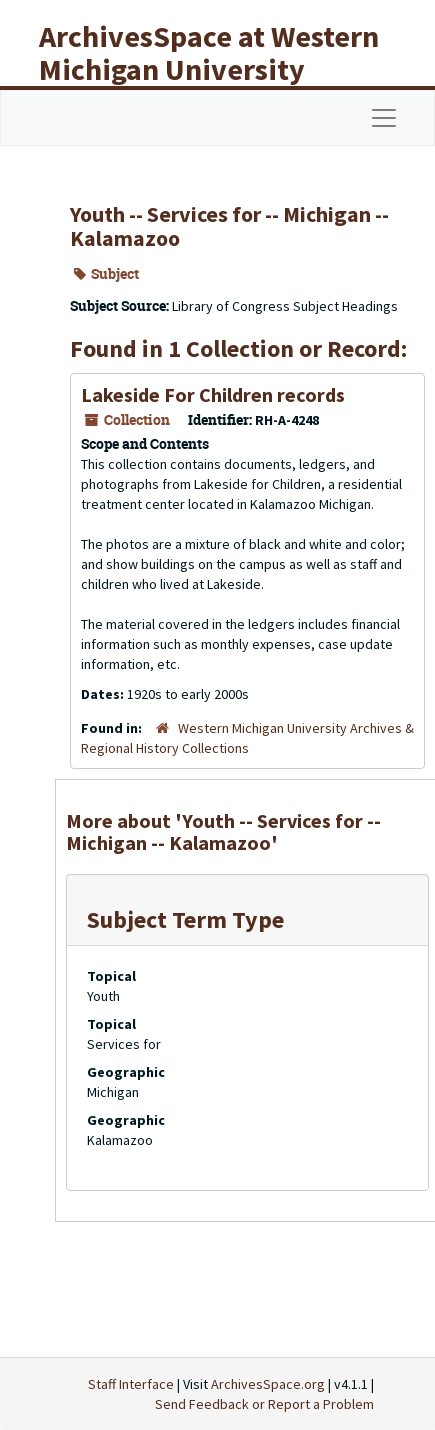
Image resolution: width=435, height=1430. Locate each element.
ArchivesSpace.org (268, 1384)
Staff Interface (131, 1384)
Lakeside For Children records (213, 394)
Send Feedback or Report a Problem (264, 1404)
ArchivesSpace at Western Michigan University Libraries (209, 69)
